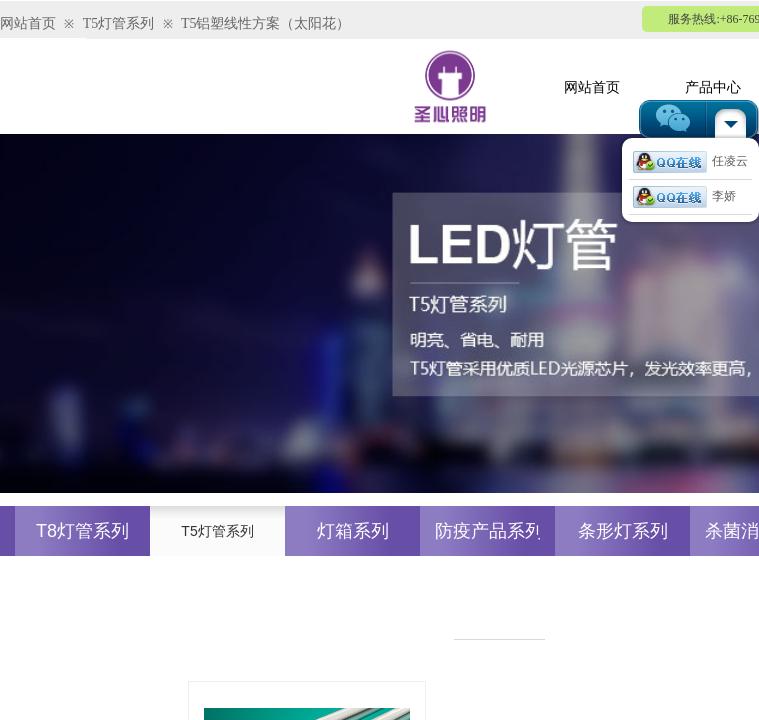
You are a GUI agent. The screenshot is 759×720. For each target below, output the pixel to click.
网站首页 (28, 23)
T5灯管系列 (119, 23)
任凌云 (690, 161)
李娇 (684, 196)
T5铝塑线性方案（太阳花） (266, 23)
